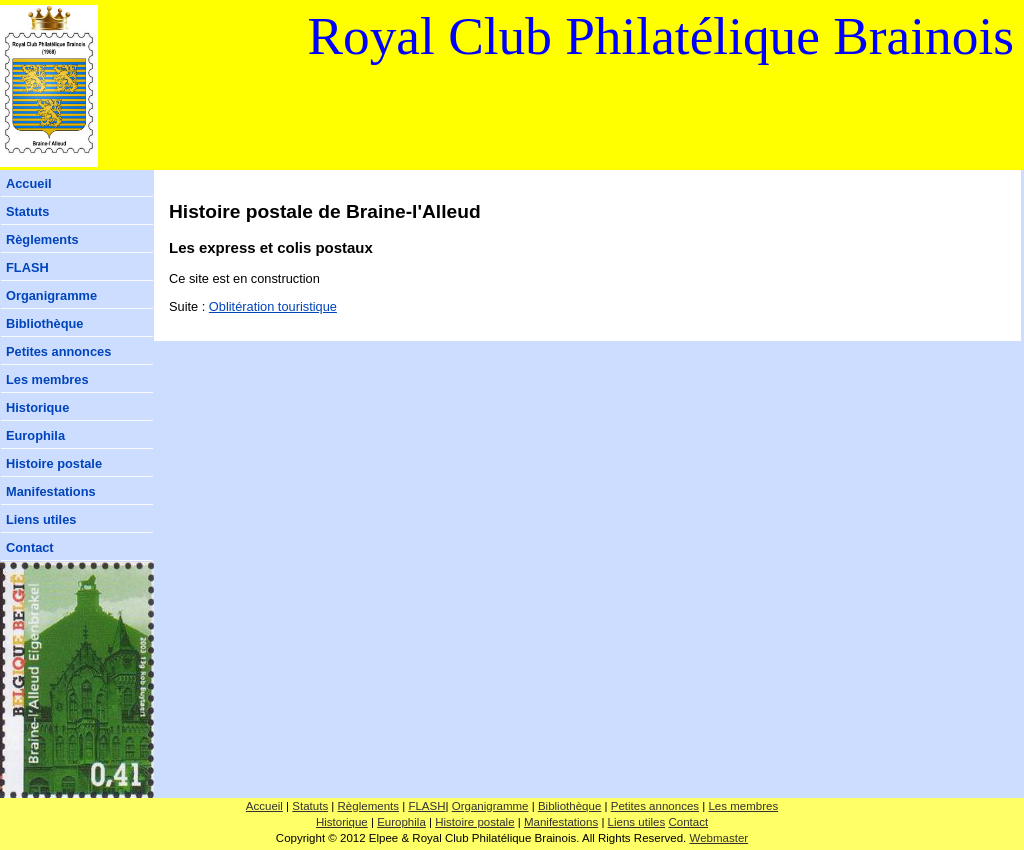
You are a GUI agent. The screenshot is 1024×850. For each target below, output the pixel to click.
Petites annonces (58, 351)
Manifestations (51, 491)
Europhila (35, 435)
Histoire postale (54, 463)
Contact (30, 547)
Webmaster (719, 838)
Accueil (29, 183)
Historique (37, 407)
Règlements (42, 239)
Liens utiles (41, 519)
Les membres (47, 379)
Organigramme (51, 295)
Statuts (27, 211)
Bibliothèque (45, 323)
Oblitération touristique (273, 306)
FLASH (27, 267)
